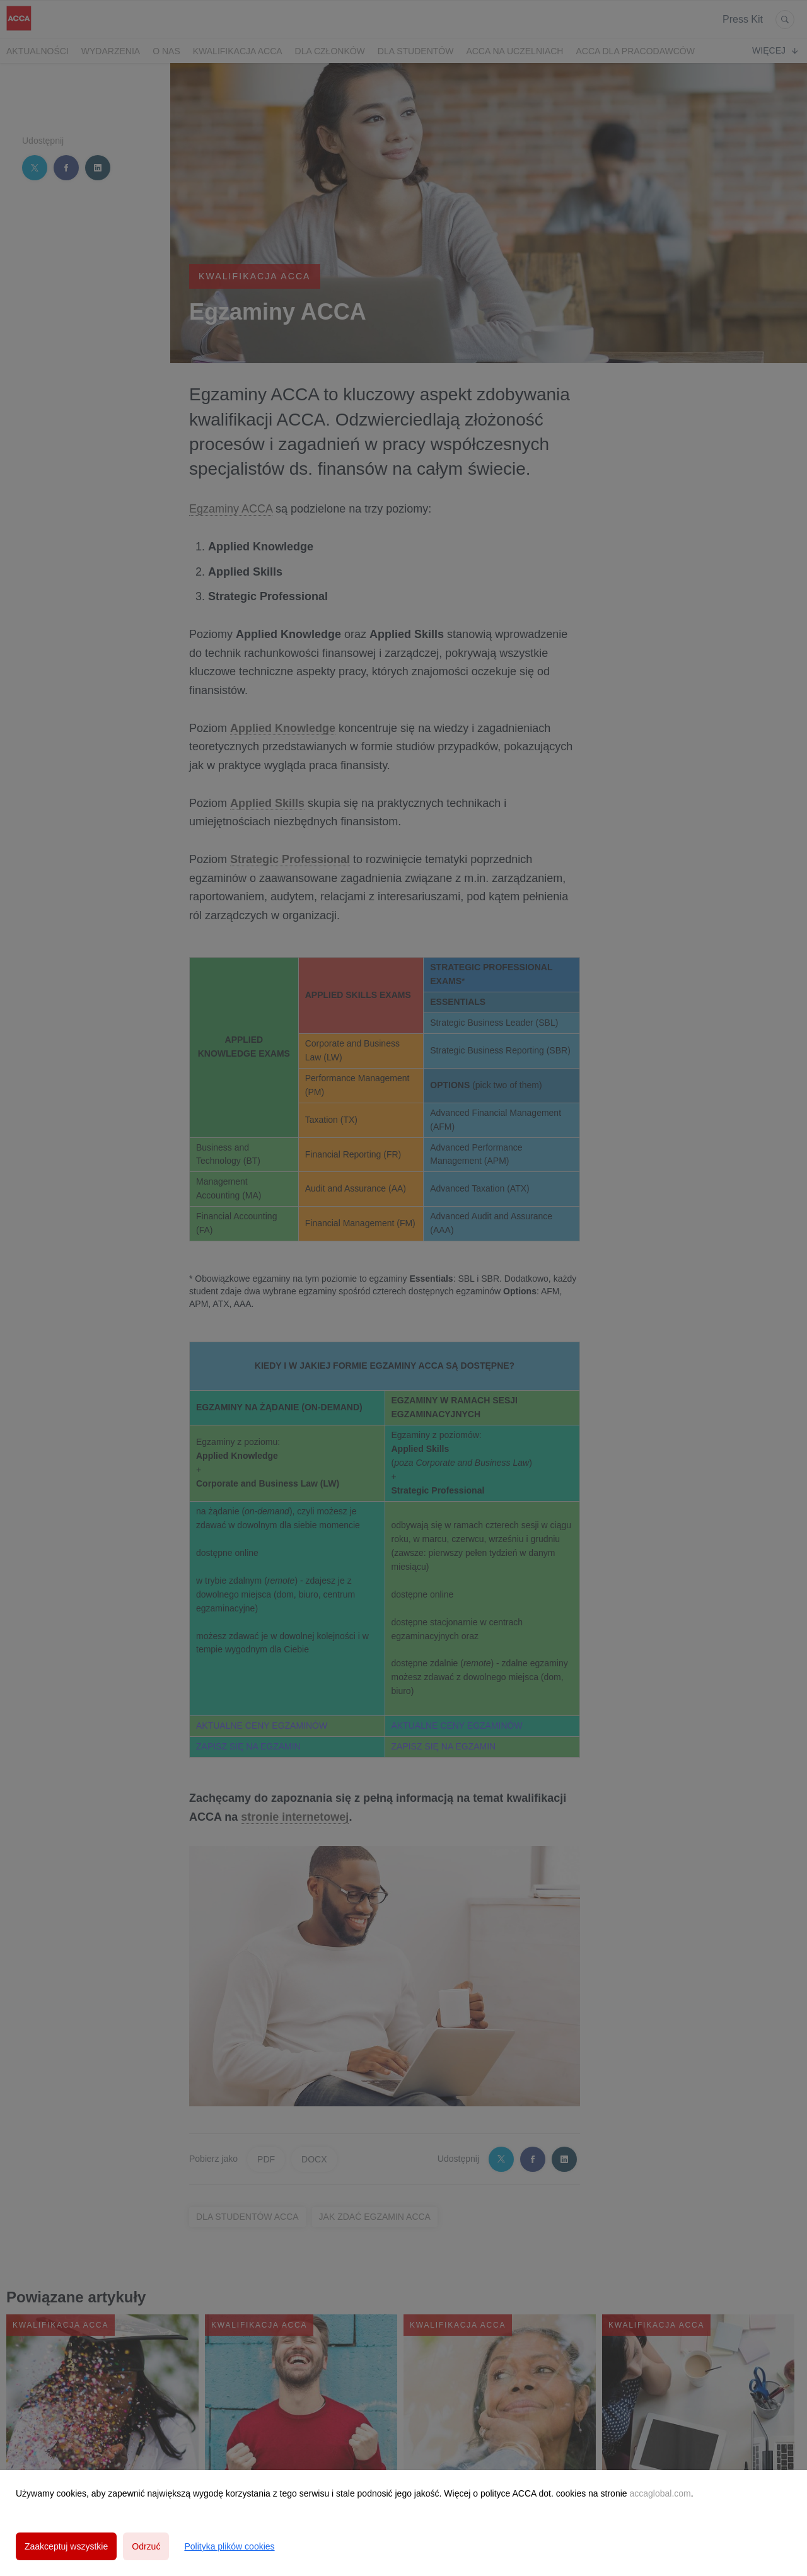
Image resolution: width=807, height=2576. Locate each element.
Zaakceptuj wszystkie (66, 2546)
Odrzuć (146, 2546)
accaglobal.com (659, 2493)
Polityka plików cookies (229, 2546)
